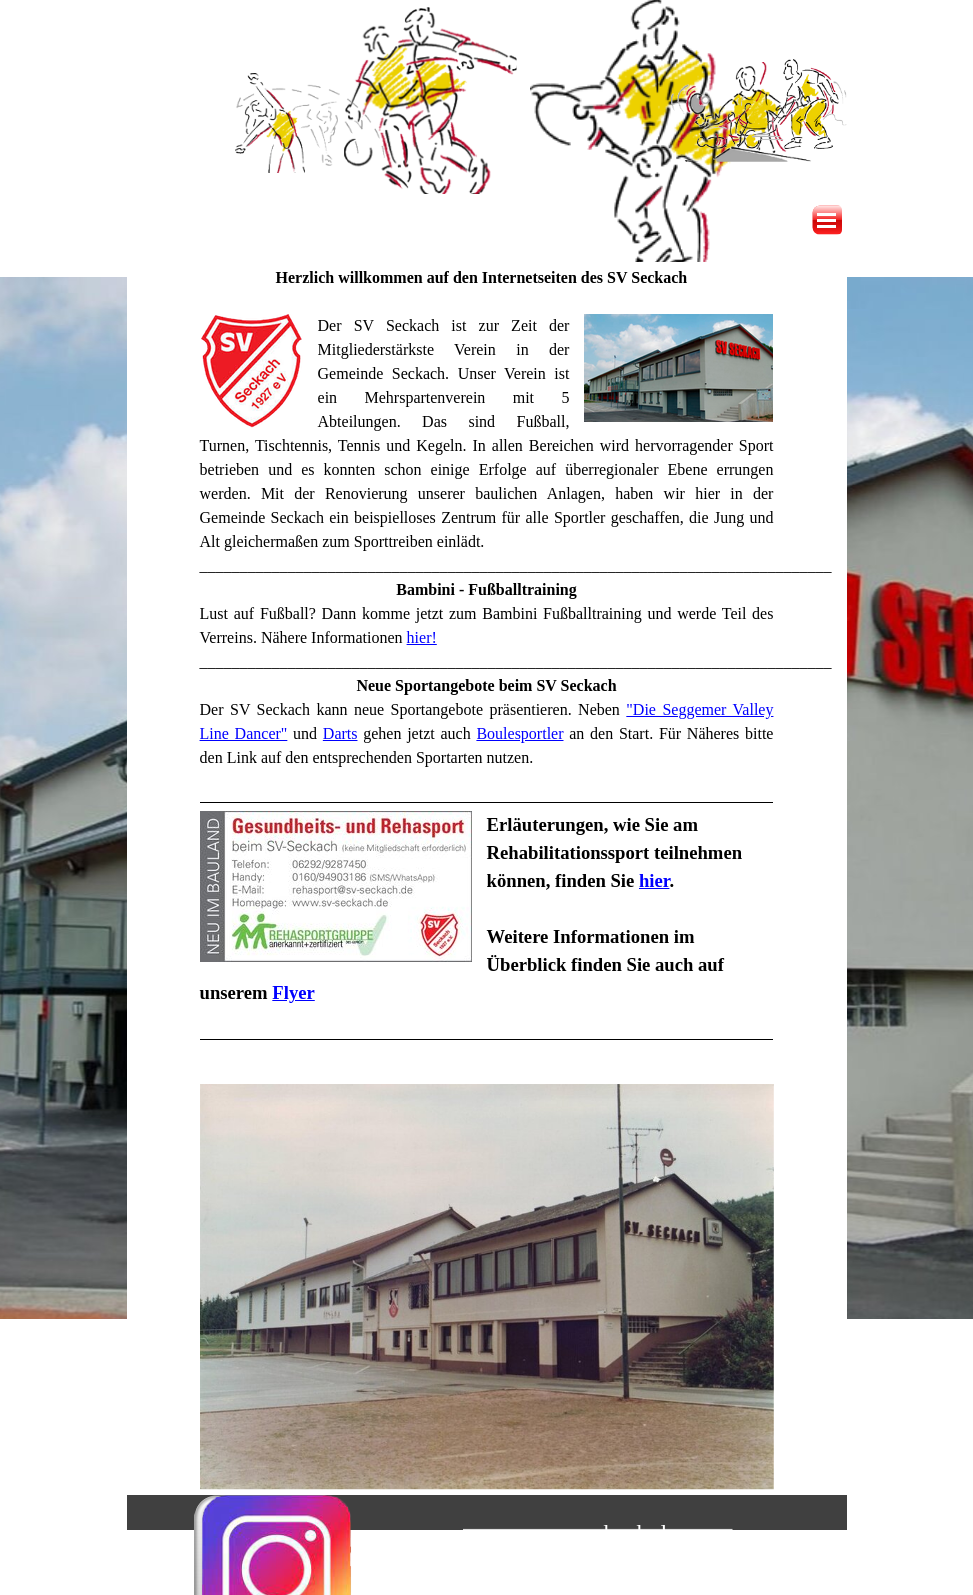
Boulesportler (519, 733)
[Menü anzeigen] (827, 220)
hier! (422, 637)
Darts (340, 733)
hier (654, 880)
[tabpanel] (487, 669)
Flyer (293, 992)
